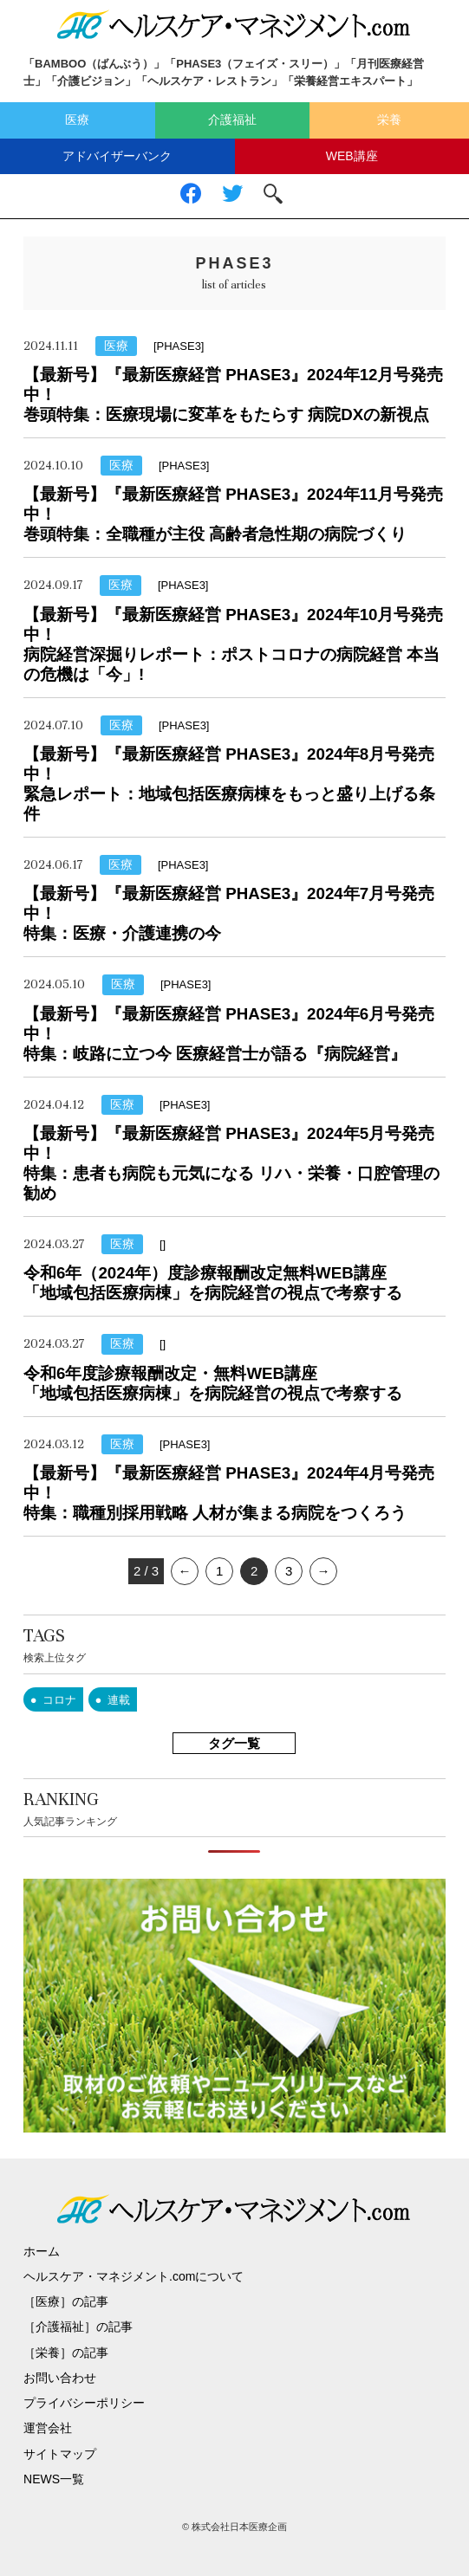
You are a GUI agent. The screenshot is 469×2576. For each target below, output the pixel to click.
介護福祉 (232, 119)
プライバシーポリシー (84, 2403)
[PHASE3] (179, 346)
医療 (77, 119)
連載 (118, 1699)
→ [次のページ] (323, 1570)
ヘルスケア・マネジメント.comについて (133, 2276)
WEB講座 (352, 156)
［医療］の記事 (65, 2301)
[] (163, 1244)
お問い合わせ (59, 2378)
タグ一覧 (234, 1743)
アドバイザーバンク (117, 156)
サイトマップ (59, 2454)
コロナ (59, 1699)
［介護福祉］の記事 (78, 2326)
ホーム (41, 2251)
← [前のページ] (185, 1570)
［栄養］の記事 (65, 2352)
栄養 (389, 119)
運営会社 (47, 2428)
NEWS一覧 (53, 2479)
